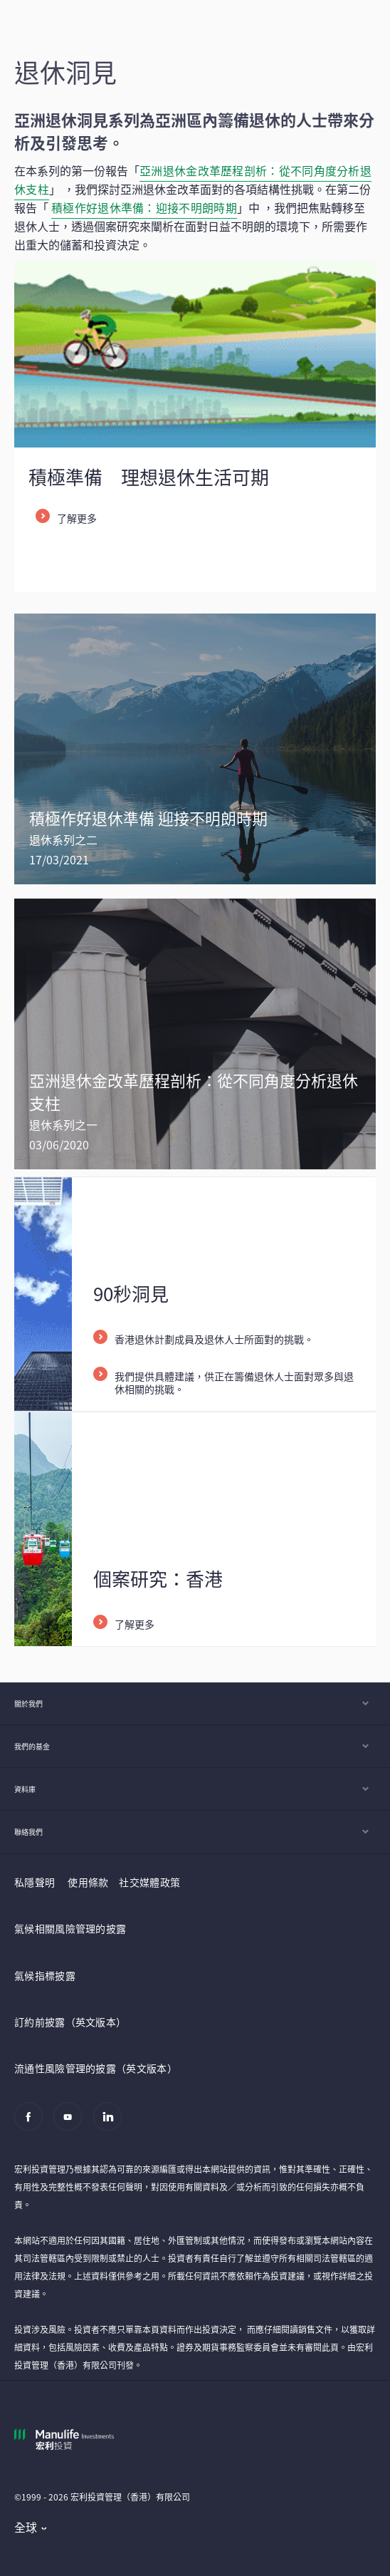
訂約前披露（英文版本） (70, 2021)
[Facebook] (32, 2123)
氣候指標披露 (44, 1975)
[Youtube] (71, 2123)
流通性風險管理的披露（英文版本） (95, 2068)
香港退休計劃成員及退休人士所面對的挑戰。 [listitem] (214, 1339)
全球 (26, 2526)
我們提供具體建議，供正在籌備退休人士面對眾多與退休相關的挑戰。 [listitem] (234, 1382)
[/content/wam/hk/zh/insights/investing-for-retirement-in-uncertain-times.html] (195, 749)
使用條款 (88, 1882)
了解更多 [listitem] (77, 518)
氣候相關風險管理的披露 (70, 1928)
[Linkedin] (111, 2123)
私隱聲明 (34, 1882)
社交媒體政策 (149, 1882)
